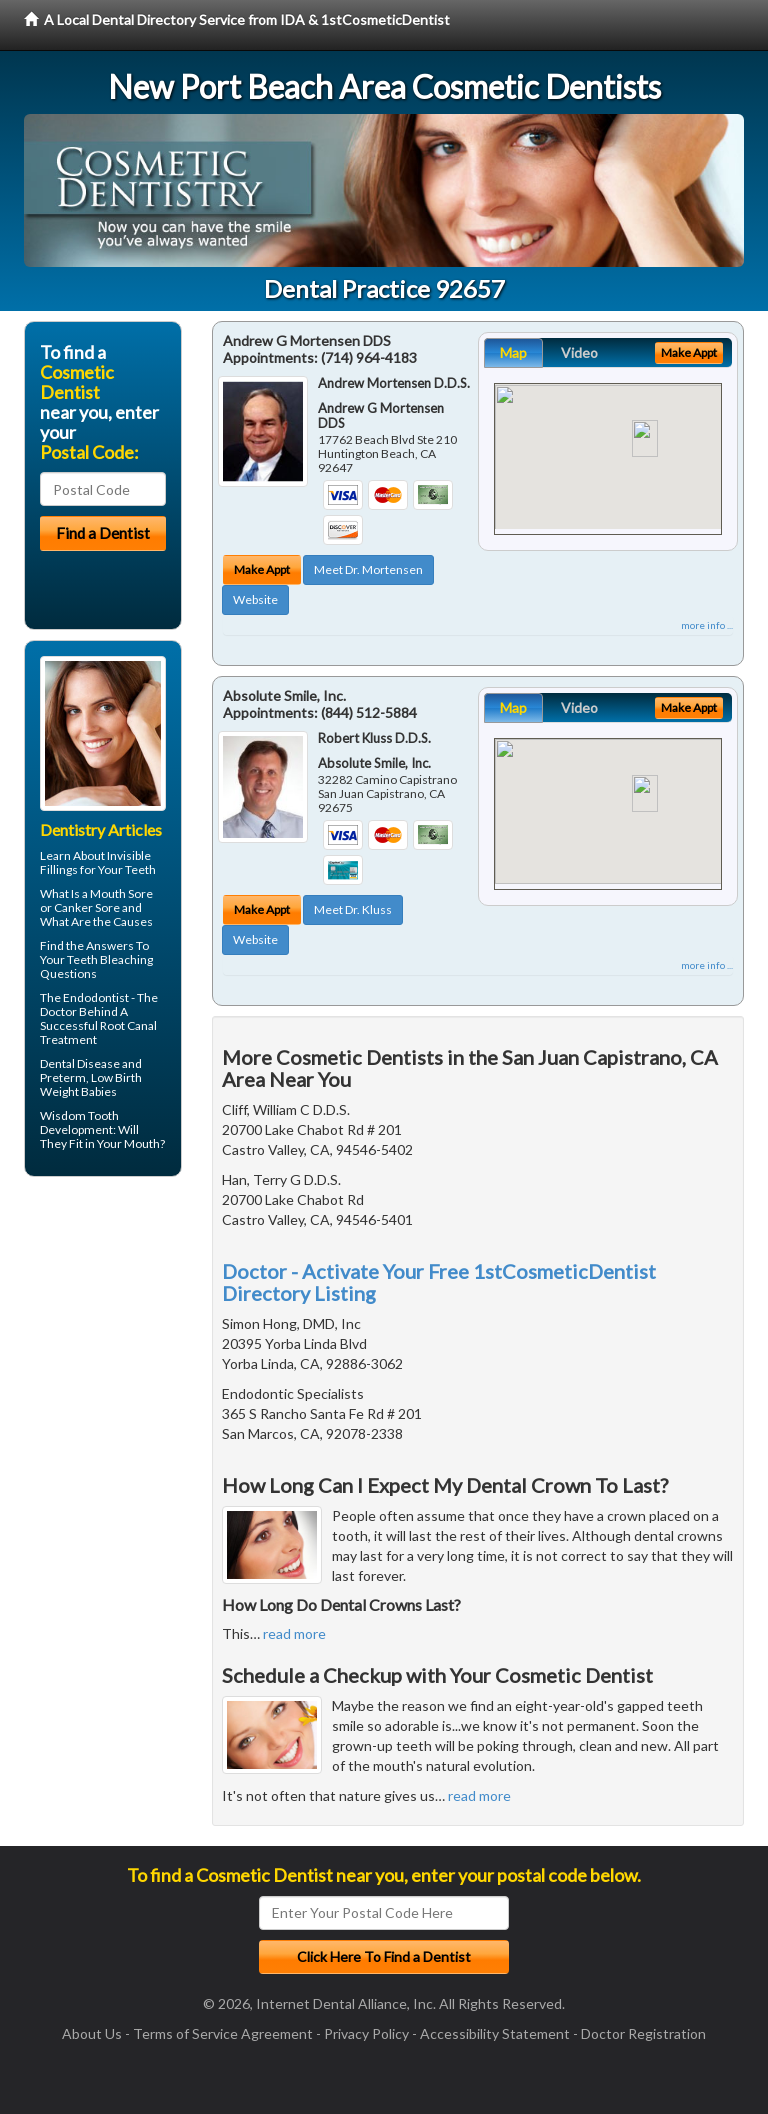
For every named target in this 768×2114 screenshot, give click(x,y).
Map (513, 352)
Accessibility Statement (495, 2033)
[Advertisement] (126, 1347)
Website (255, 599)
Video (579, 352)
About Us (92, 2033)
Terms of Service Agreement (223, 2033)
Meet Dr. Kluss (353, 909)
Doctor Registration (643, 2033)
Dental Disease (80, 1063)
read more (294, 1633)
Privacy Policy (366, 2033)
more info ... (707, 625)
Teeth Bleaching (110, 959)
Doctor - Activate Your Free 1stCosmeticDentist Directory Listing (439, 1282)
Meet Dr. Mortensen (368, 569)
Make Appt (262, 569)
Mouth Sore (121, 893)
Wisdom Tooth (79, 1115)
